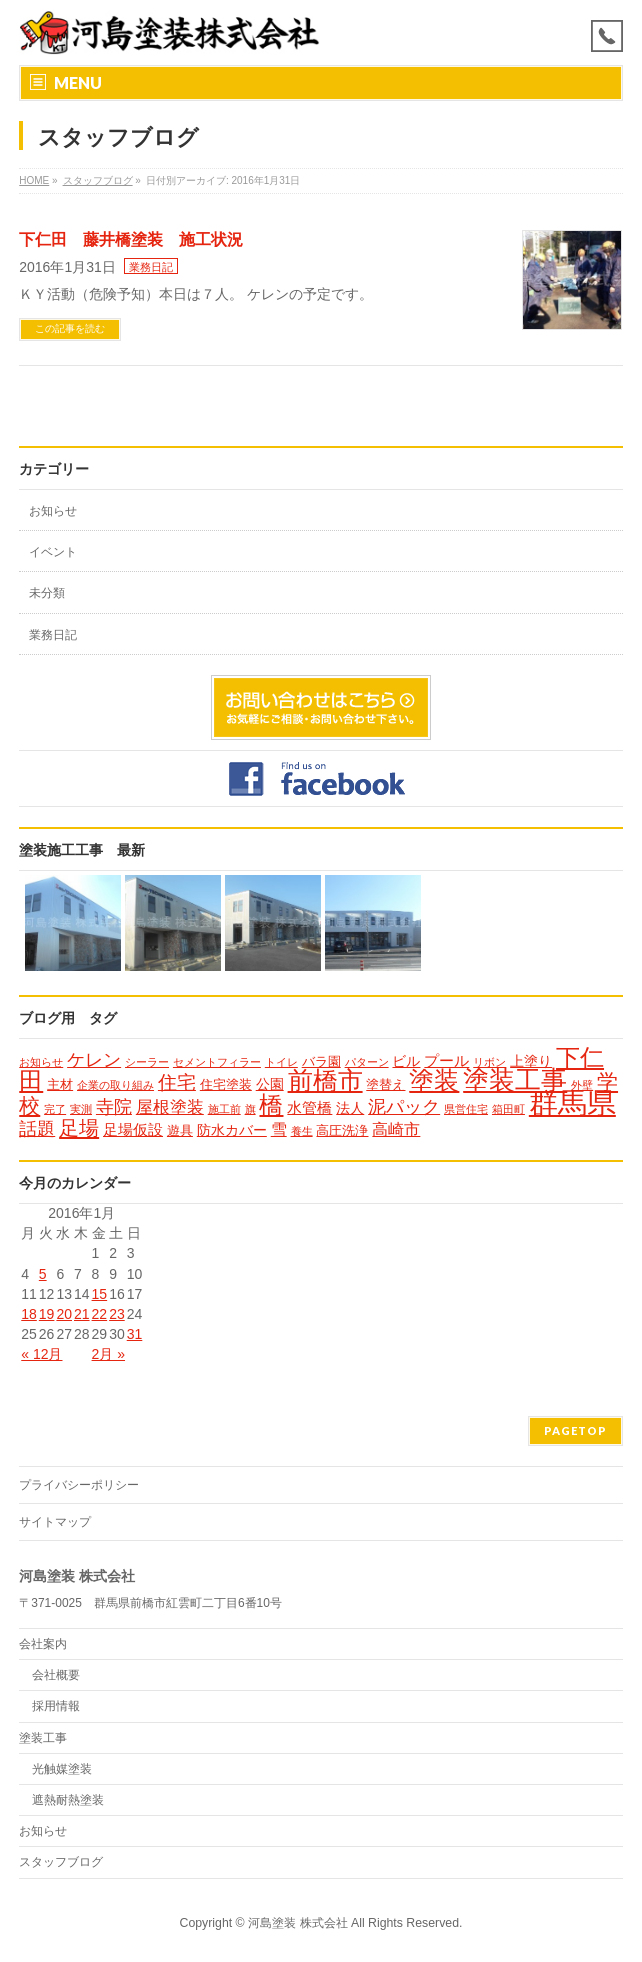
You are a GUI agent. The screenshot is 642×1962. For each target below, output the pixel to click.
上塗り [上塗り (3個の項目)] (531, 1061)
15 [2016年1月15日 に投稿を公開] (100, 1294)
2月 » (108, 1354)
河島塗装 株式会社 (297, 1923)
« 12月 (41, 1354)
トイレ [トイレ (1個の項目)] (281, 1062)
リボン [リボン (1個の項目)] (489, 1062)
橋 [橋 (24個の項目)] (271, 1105)
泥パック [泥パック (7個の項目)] (404, 1107)
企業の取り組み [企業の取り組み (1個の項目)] (115, 1085)
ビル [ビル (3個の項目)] (406, 1061)
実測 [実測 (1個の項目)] (81, 1109)
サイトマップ (55, 1522)
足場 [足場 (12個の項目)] (79, 1128)
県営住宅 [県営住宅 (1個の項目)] (466, 1109)
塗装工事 (43, 1738)
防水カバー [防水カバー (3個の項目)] (232, 1130)
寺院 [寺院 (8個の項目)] (114, 1106)
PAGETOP (575, 1430)
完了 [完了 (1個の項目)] (55, 1109)
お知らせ (53, 511)
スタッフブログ (61, 1862)
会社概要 (56, 1675)
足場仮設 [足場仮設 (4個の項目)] (133, 1129)
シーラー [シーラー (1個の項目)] (147, 1062)
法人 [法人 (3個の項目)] (350, 1108)
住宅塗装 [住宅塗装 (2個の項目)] (226, 1084)
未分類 (47, 593)
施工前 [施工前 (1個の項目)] (224, 1109)
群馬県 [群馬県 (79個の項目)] (572, 1102)
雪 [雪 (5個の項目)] (279, 1129)
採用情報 (56, 1706)
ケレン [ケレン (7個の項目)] (94, 1060)
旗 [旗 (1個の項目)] (250, 1109)
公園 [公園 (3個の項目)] (270, 1084)
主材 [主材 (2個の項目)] (60, 1084)
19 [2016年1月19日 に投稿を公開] (47, 1314)
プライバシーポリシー (79, 1485)
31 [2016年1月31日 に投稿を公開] (135, 1334)
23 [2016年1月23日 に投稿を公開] (117, 1314)
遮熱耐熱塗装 (68, 1800)
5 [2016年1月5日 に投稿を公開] (43, 1274)
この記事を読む (70, 328)
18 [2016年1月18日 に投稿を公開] (29, 1314)
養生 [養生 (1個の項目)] (302, 1131)
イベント (53, 552)
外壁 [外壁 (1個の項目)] (582, 1085)
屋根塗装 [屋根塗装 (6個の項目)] (170, 1107)
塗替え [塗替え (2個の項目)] (385, 1084)
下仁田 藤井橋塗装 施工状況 (131, 239)
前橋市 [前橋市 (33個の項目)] (325, 1080)
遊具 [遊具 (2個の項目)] (180, 1130)
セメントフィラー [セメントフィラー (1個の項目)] (217, 1062)
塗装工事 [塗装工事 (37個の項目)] (515, 1080)
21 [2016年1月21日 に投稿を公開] (82, 1314)
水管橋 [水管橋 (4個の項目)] (309, 1107)
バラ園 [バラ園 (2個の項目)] (321, 1061)
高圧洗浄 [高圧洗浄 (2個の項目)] (342, 1130)
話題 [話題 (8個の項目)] (37, 1128)
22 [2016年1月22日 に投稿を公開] (100, 1314)
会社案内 (43, 1644)
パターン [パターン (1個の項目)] (367, 1062)
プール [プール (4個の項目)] (446, 1060)
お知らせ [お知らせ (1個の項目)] (41, 1062)
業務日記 (151, 267)
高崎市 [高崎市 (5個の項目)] (396, 1129)
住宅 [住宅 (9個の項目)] (177, 1082)
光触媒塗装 (62, 1769)
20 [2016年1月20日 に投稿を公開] (64, 1314)
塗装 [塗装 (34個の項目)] (434, 1080)
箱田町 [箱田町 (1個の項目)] (508, 1109)
